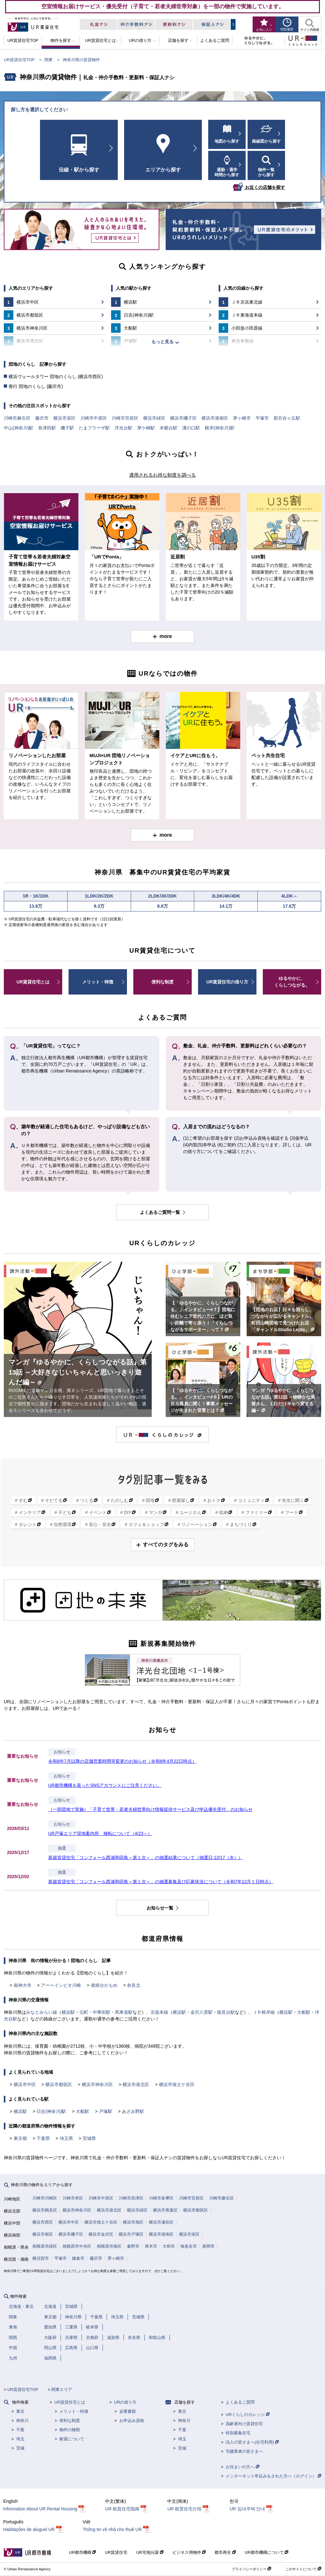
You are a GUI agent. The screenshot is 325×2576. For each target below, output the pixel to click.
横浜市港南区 (215, 418)
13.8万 (35, 906)
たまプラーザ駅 (94, 427)
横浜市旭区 (133, 2222)
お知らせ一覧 (161, 1907)
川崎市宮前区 (125, 418)
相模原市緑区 (44, 2246)
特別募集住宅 (238, 2433)
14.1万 (225, 906)
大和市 (168, 2246)
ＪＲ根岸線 (264, 2012)
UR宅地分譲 (149, 2552)
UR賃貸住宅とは (33, 981)
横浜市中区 (25, 2084)
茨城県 (89, 2138)
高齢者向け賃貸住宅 (244, 2423)
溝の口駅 (191, 427)
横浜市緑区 (154, 418)
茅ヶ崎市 (242, 418)
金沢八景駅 (201, 2012)
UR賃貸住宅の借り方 (227, 981)
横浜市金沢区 (101, 2234)
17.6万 (289, 906)
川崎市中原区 (93, 418)
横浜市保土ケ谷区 (177, 2084)
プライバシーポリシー (251, 2569)
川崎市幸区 (73, 2198)
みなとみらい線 (41, 2012)
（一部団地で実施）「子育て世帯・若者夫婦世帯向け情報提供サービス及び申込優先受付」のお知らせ (150, 1809)
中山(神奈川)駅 (18, 427)
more (165, 636)
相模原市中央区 (77, 2246)
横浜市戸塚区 (131, 2234)
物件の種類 (69, 2429)
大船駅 (303, 2012)
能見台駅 (226, 2012)
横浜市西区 (42, 2222)
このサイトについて (303, 2569)
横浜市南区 (42, 2234)
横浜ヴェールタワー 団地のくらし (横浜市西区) (56, 376)
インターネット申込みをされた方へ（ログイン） (273, 2476)
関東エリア (61, 2389)
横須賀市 (40, 2258)
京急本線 (159, 2012)
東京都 (20, 2138)
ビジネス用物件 (189, 2552)
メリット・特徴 (97, 981)
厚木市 (151, 2246)
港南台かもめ (104, 1985)
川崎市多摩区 (161, 2198)
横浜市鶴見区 (44, 2210)
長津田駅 (47, 427)
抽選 (62, 1848)
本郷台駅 (168, 427)
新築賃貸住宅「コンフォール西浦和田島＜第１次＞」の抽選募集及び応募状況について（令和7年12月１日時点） (160, 1881)
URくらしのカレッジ (247, 2414)
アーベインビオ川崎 (61, 1985)
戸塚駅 (105, 2111)
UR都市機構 (82, 2552)
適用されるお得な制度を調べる (162, 475)
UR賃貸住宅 (116, 2552)
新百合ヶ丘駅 (287, 418)
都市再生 (225, 2552)
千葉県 (43, 2138)
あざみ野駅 (133, 2111)
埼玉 (20, 2439)
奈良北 (133, 1985)
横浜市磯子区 (183, 418)
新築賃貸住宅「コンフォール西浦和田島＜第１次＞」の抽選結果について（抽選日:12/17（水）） (145, 1857)
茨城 (20, 2448)
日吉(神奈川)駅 (51, 2111)
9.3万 (99, 906)
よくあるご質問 (240, 2402)
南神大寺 (22, 1985)
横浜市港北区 (136, 2084)
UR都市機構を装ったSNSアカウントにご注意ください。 (105, 1785)
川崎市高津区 (131, 2198)
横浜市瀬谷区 (161, 2222)
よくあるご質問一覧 (160, 1212)
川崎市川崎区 (44, 2198)
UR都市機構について (266, 2552)
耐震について (71, 2439)
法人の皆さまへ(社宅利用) (252, 2442)
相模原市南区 (109, 2246)
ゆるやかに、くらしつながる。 (292, 982)
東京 (20, 2411)
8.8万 (162, 906)
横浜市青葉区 (165, 2210)
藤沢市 (42, 418)
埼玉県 (66, 2138)
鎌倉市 (78, 2258)
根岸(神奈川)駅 (219, 427)
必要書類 (127, 2411)
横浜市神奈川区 (97, 2084)
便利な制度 (162, 981)
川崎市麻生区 (17, 418)
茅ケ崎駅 (146, 427)
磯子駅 (67, 427)
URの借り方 (125, 2402)
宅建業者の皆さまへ (244, 2451)
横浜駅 (68, 2012)
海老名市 (188, 2246)
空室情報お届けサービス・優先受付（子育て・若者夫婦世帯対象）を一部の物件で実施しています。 (162, 6)
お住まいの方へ (242, 2466)
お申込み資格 (131, 2420)
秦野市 (133, 2246)
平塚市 (262, 418)
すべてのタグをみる (166, 1544)
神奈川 (22, 2420)
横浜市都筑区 (58, 2084)
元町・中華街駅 (94, 2012)
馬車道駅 (124, 2012)
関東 (48, 59)
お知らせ (62, 1752)
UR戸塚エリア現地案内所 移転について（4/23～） (100, 1833)
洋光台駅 (123, 427)
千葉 (20, 2429)
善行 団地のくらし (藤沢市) (36, 386)
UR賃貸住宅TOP (19, 59)
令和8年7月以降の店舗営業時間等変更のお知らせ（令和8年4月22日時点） (122, 1761)
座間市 (208, 2246)
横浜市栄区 (64, 418)
